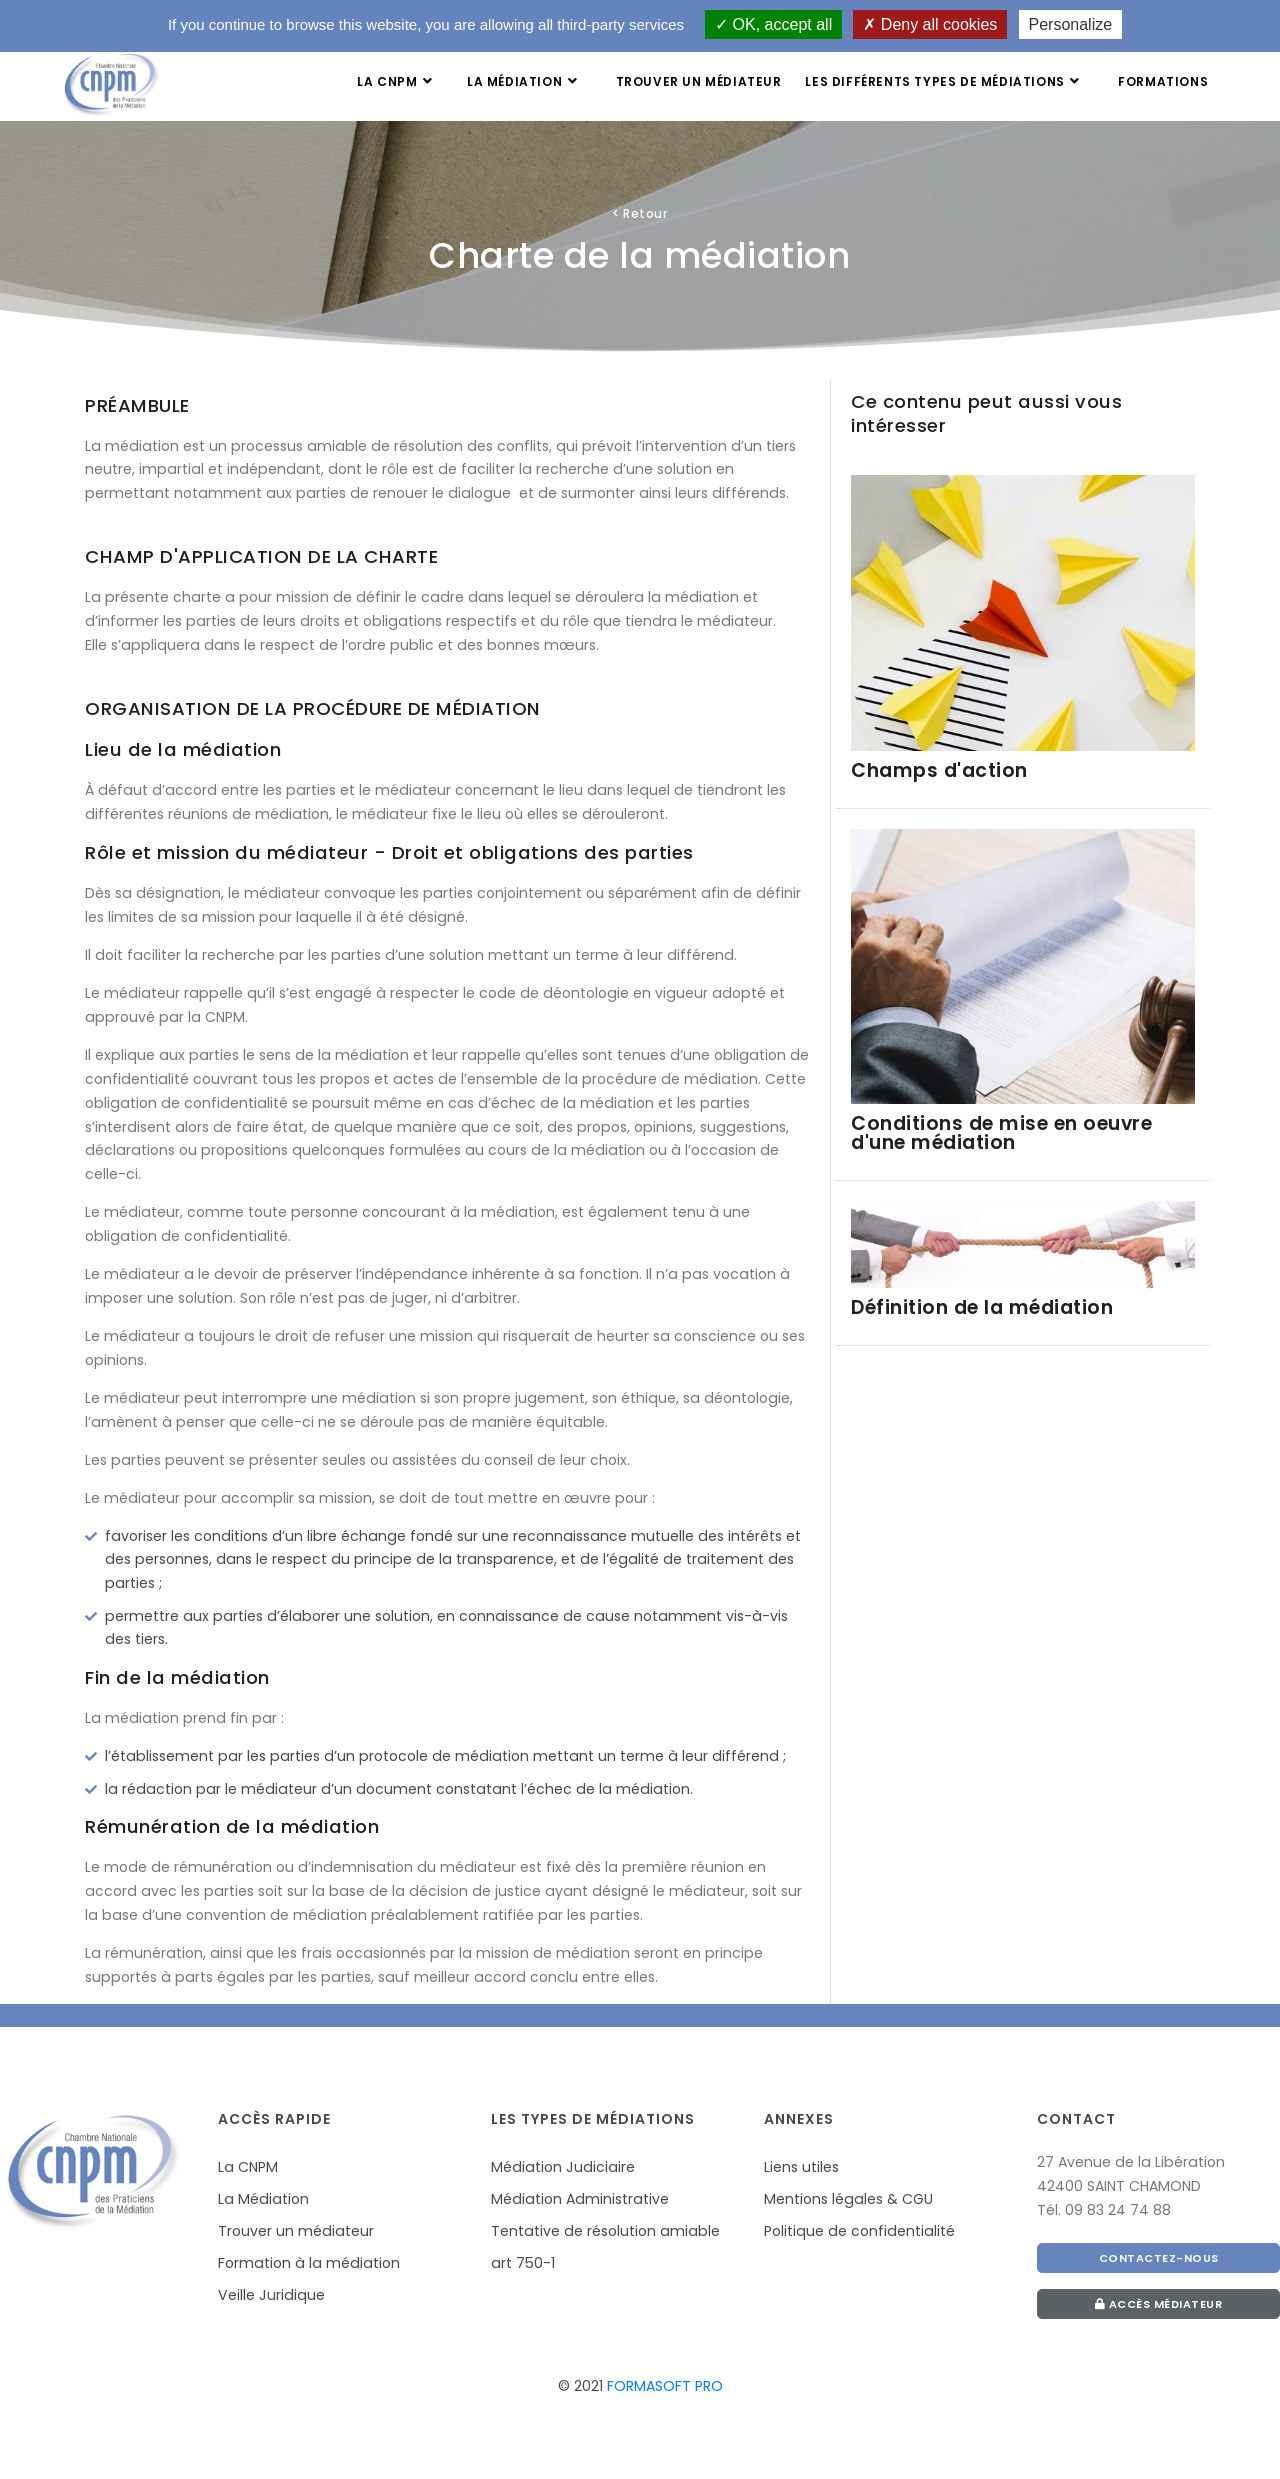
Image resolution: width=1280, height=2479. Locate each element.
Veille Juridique (271, 2295)
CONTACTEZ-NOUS (1159, 2258)
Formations (1163, 81)
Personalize (1071, 24)
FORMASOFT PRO (665, 2386)
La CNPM (396, 81)
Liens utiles (801, 2167)
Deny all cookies (930, 24)
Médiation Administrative (580, 2199)
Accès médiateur (1159, 2304)
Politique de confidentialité (859, 2231)
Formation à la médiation (309, 2263)
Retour (639, 213)
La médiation (523, 81)
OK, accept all (773, 24)
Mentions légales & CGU (848, 2199)
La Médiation (263, 2199)
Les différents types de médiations (944, 81)
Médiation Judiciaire (563, 2167)
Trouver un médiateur (698, 81)
